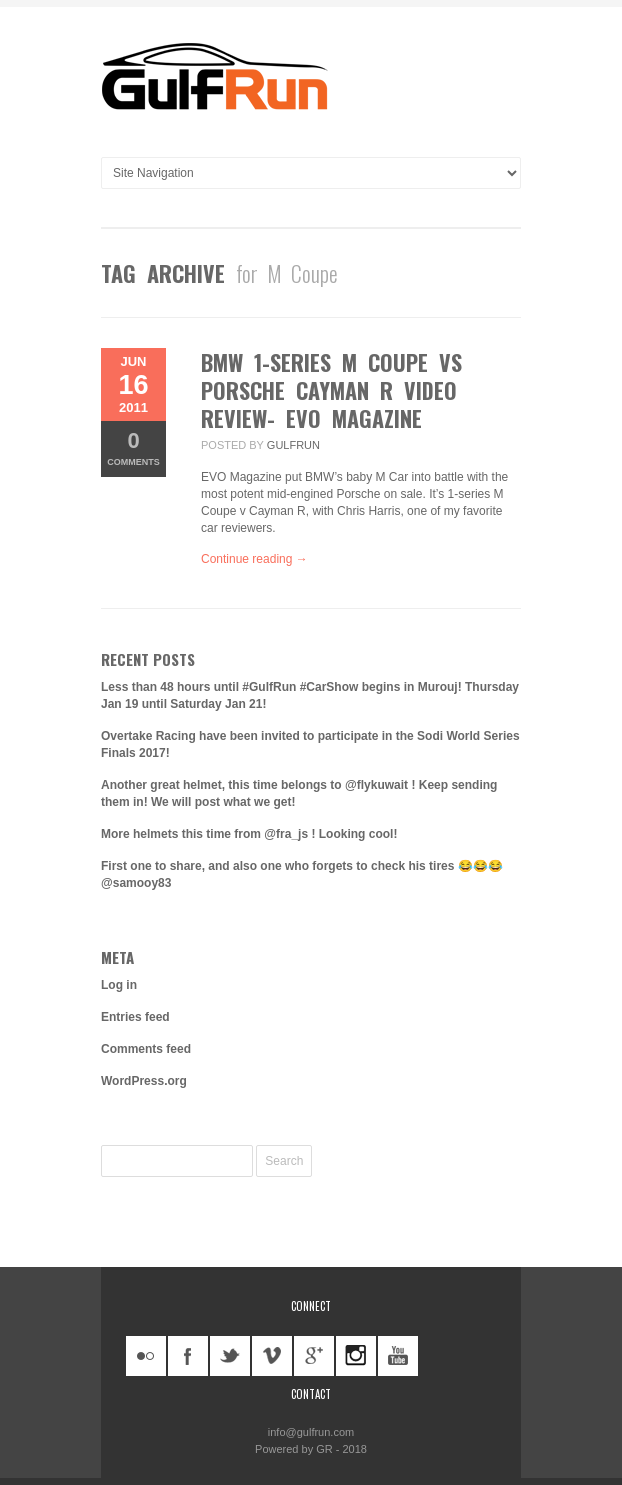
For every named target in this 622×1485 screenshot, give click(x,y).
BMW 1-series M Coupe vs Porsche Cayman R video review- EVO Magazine (331, 390)
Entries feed (135, 1017)
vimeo (272, 1356)
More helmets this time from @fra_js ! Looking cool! (249, 834)
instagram (356, 1356)
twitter (230, 1356)
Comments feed (146, 1049)
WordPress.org (144, 1081)
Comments (133, 447)
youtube (398, 1356)
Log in (119, 985)
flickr (146, 1356)
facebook (188, 1356)
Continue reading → (254, 559)
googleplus (314, 1356)
